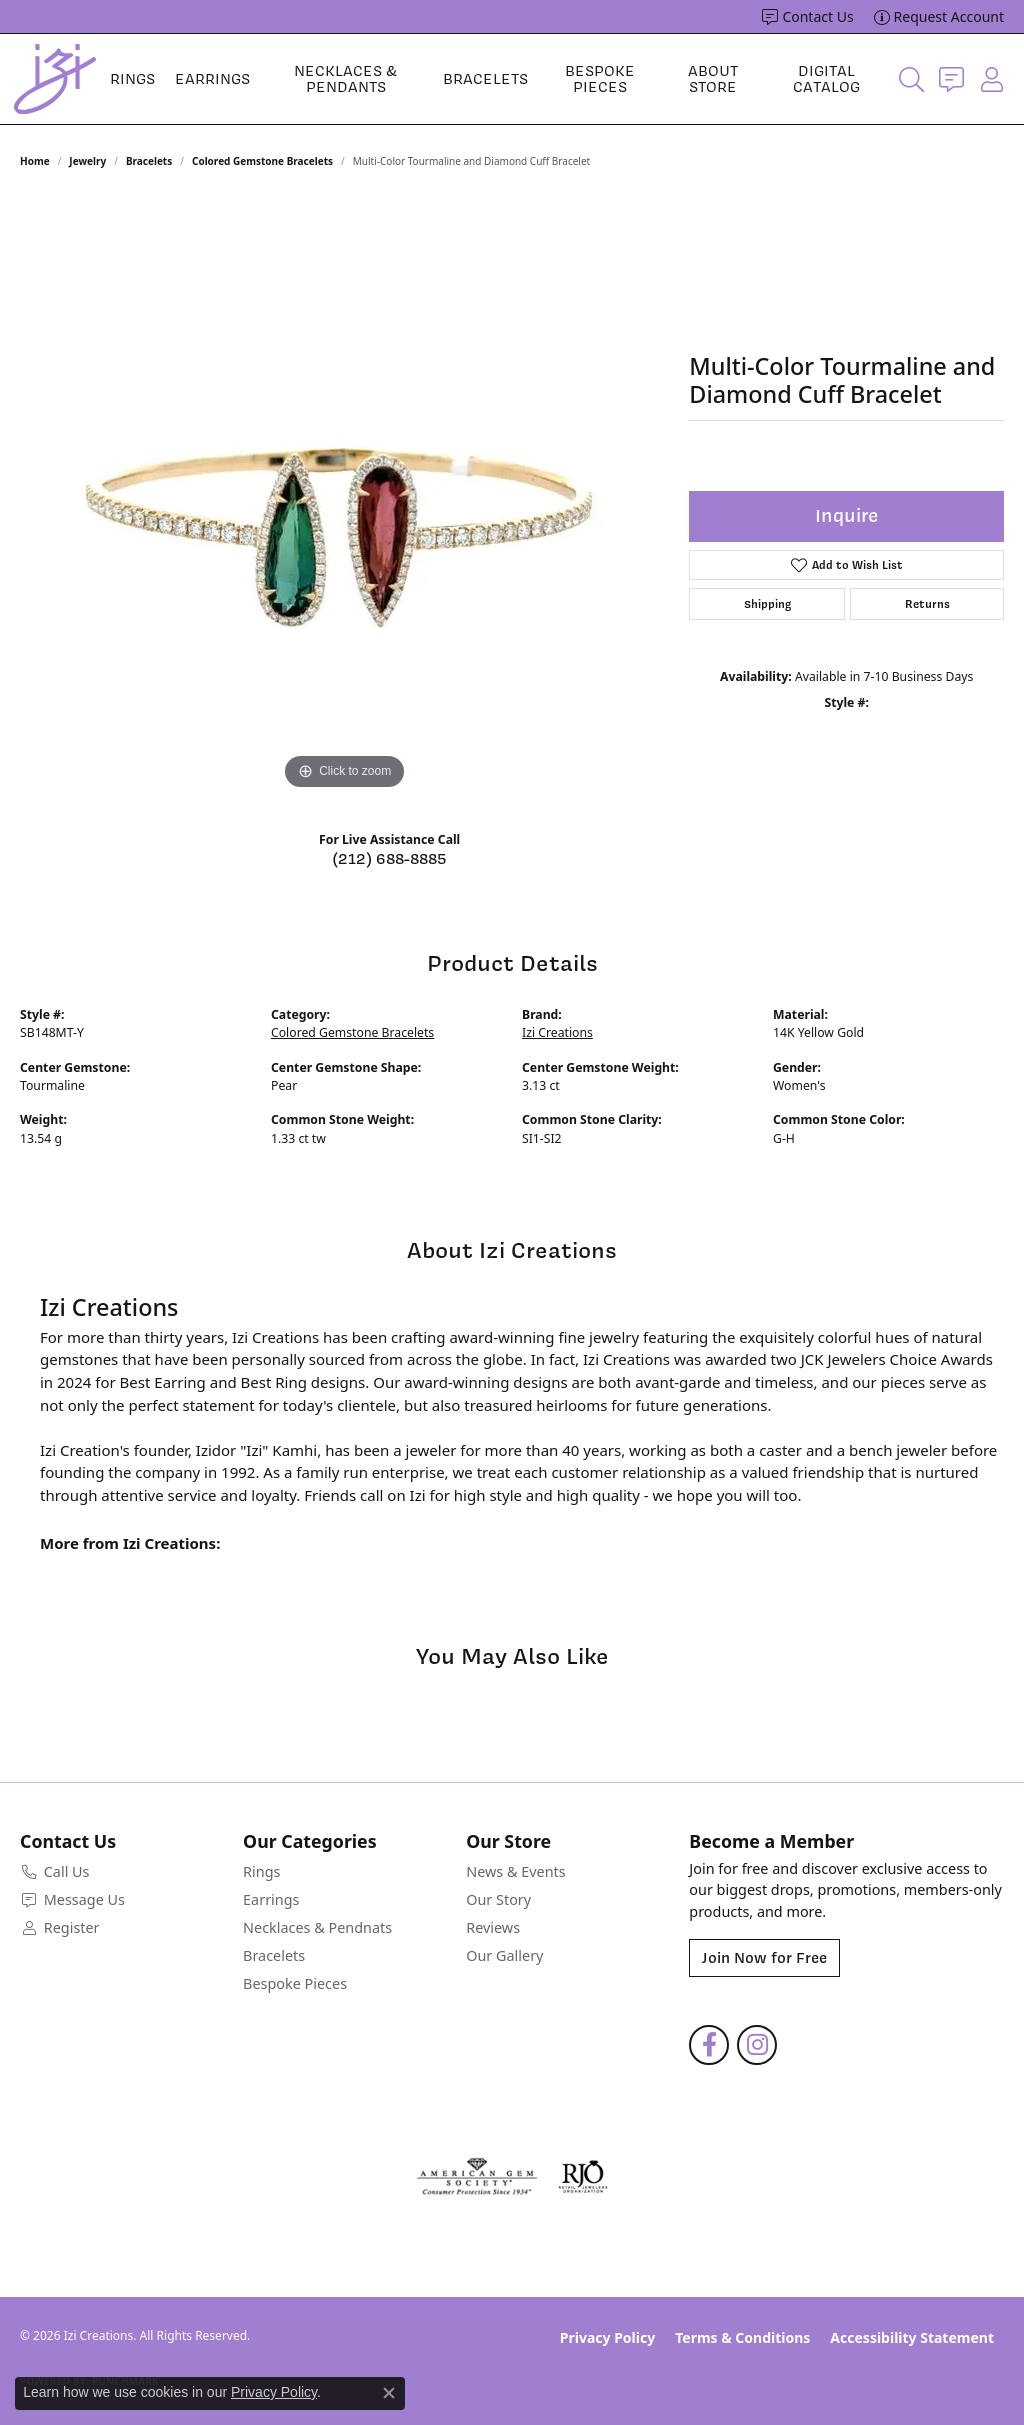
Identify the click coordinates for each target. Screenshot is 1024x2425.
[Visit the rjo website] (583, 2177)
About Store (713, 79)
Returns (927, 604)
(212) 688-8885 (389, 859)
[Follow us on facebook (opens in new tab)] (709, 2045)
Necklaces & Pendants (346, 79)
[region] (345, 495)
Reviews (493, 1927)
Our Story (498, 1899)
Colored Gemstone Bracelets (262, 161)
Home (35, 161)
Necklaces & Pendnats (317, 1927)
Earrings (212, 79)
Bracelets (485, 79)
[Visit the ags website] (477, 2177)
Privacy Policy (607, 2337)
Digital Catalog (826, 79)
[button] (911, 79)
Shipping (767, 604)
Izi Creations (557, 1032)
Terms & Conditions (742, 2337)
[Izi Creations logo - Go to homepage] (55, 79)
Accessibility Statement (912, 2337)
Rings (132, 79)
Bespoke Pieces (600, 79)
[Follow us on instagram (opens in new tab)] (757, 2045)
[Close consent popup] (389, 2393)
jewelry (87, 161)
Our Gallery (504, 1955)
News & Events (515, 1871)
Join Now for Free (764, 1958)
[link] (807, 17)
